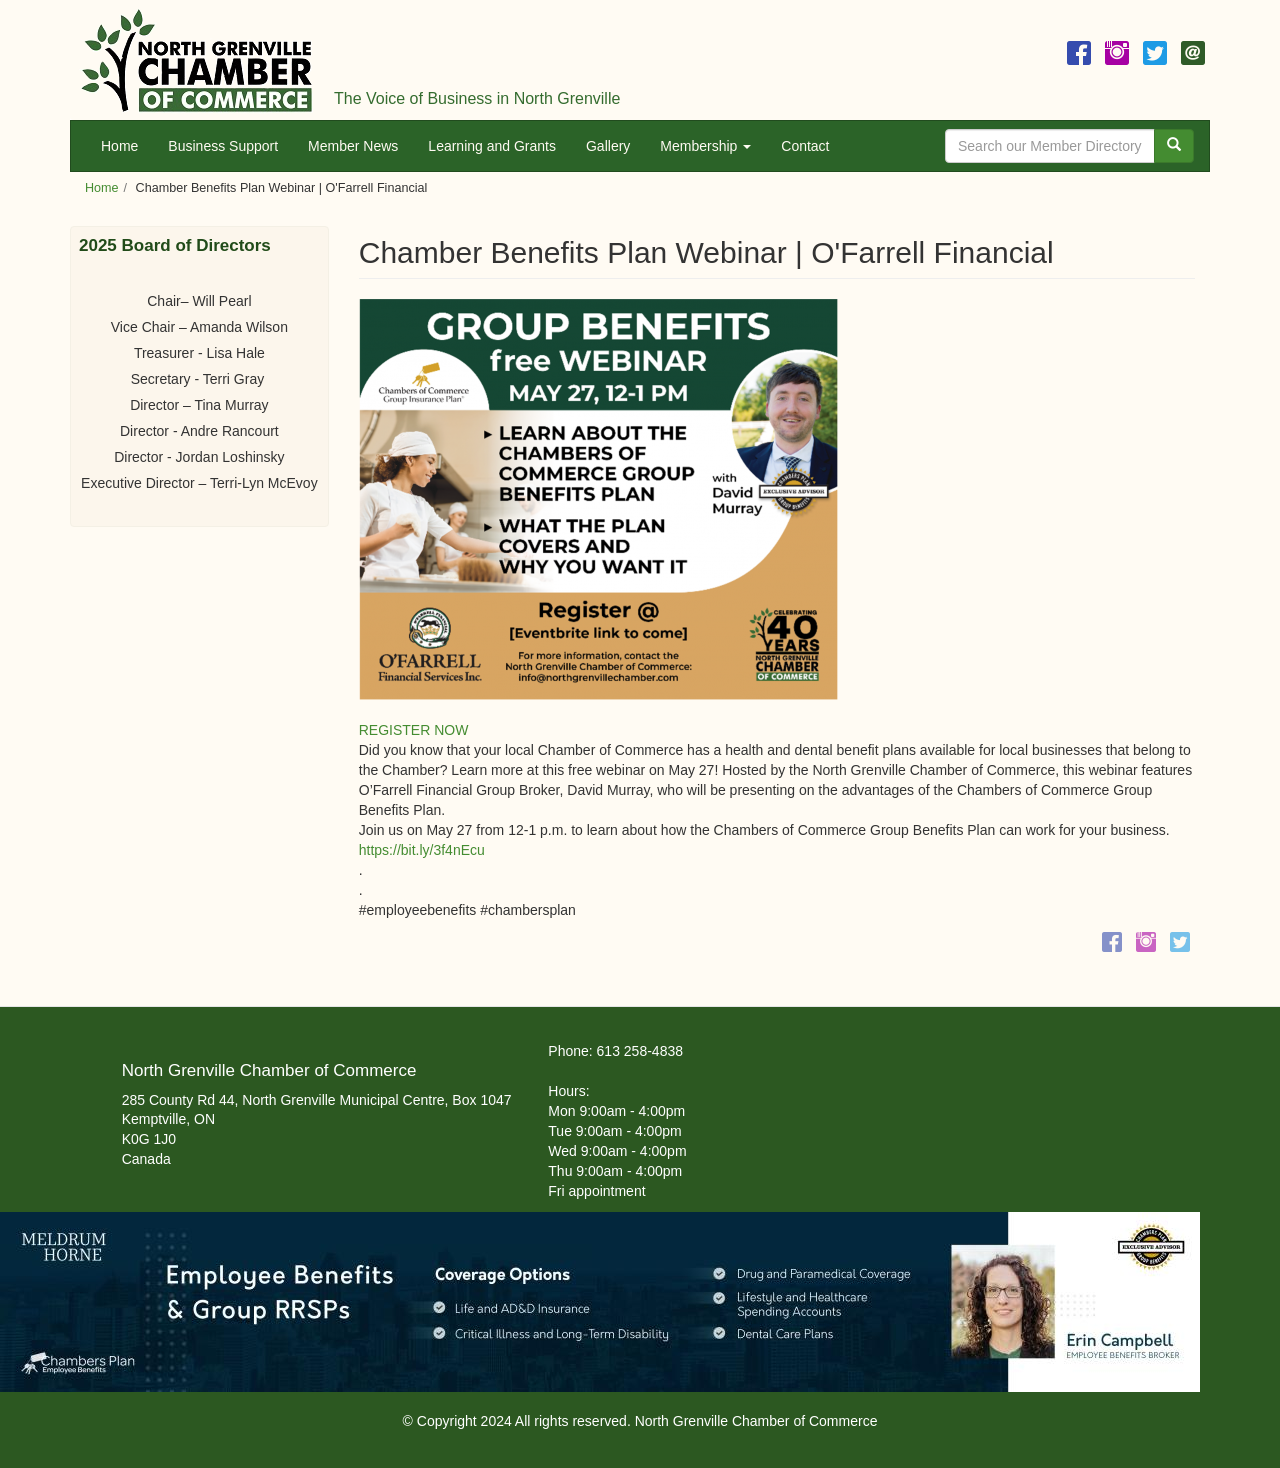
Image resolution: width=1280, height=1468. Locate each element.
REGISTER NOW (414, 730)
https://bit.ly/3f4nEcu (422, 850)
